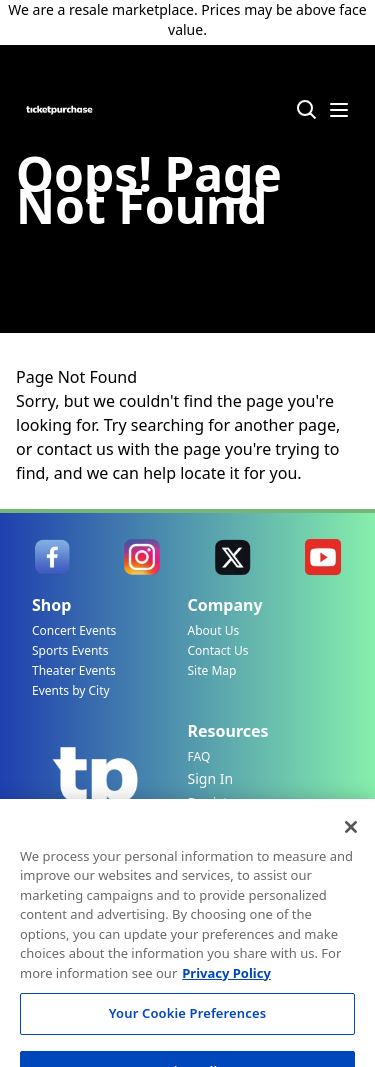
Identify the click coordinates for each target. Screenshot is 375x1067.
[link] (52, 557)
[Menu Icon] (339, 110)
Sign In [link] (211, 778)
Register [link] (215, 802)
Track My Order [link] (207, 846)
